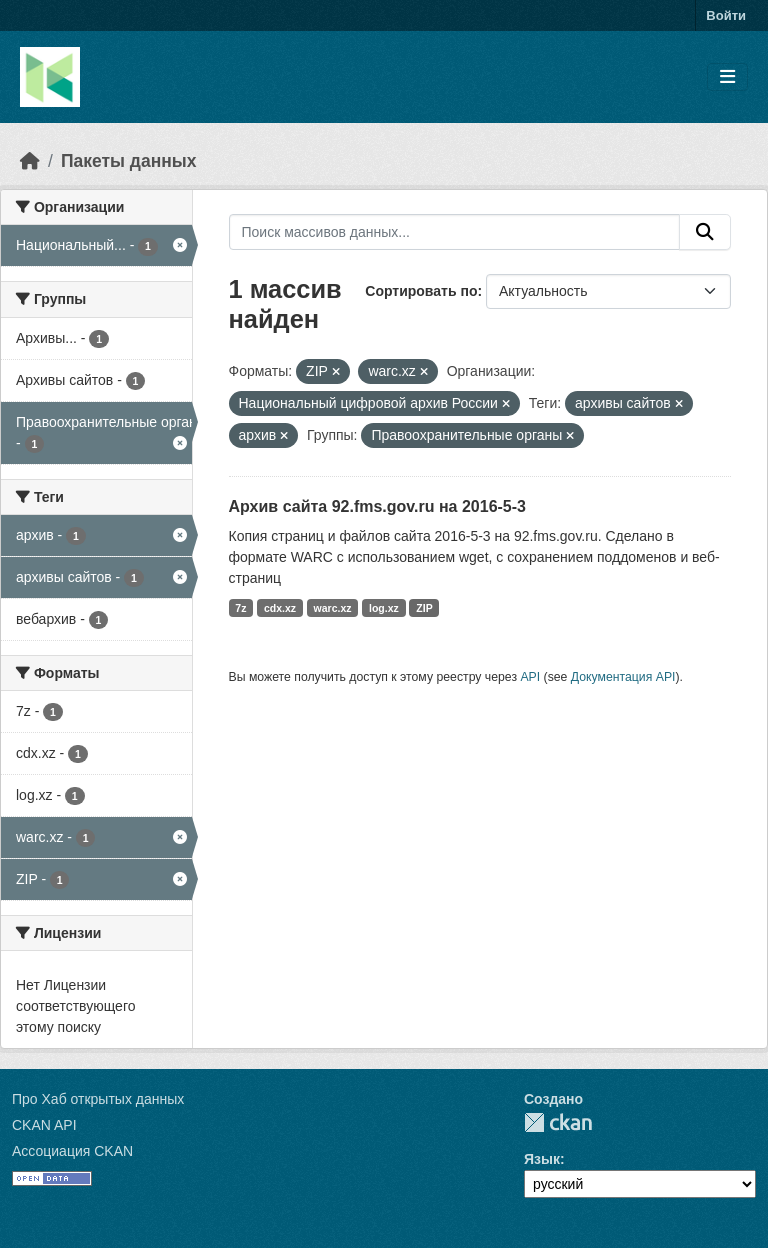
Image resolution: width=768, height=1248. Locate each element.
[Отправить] (705, 232)
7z (240, 608)
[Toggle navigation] (727, 77)
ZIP (424, 608)
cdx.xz (280, 608)
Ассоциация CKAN (72, 1151)
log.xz (384, 608)
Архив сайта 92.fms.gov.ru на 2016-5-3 (377, 506)
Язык (542, 1159)
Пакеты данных (129, 161)
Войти (726, 15)
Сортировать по (421, 291)
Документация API (623, 677)
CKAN (558, 1122)
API (530, 677)
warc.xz (333, 608)
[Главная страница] (30, 161)
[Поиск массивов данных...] (455, 232)
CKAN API (44, 1125)
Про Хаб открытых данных (98, 1099)
